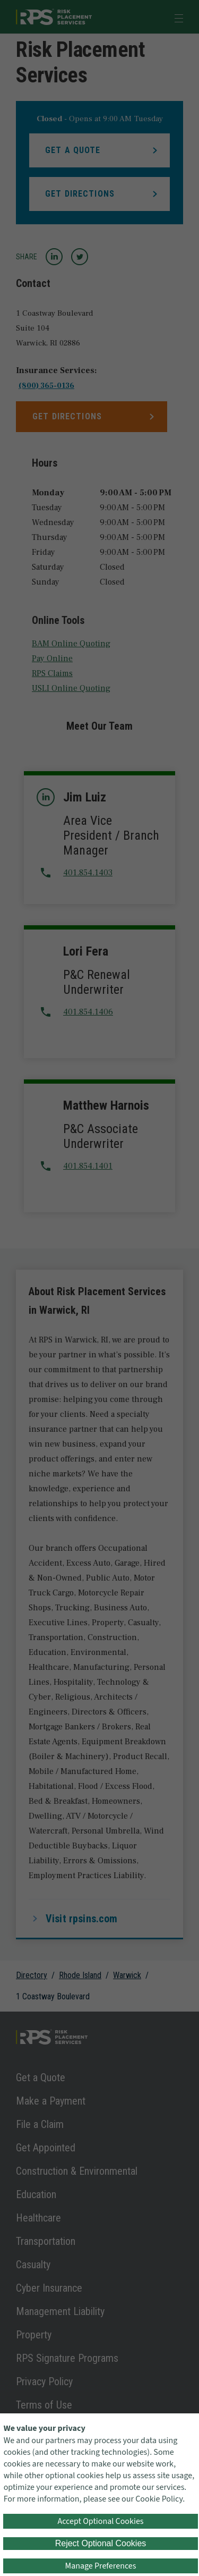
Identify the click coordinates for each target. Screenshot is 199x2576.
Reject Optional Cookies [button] (100, 2543)
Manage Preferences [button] (100, 2566)
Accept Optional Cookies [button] (100, 2521)
